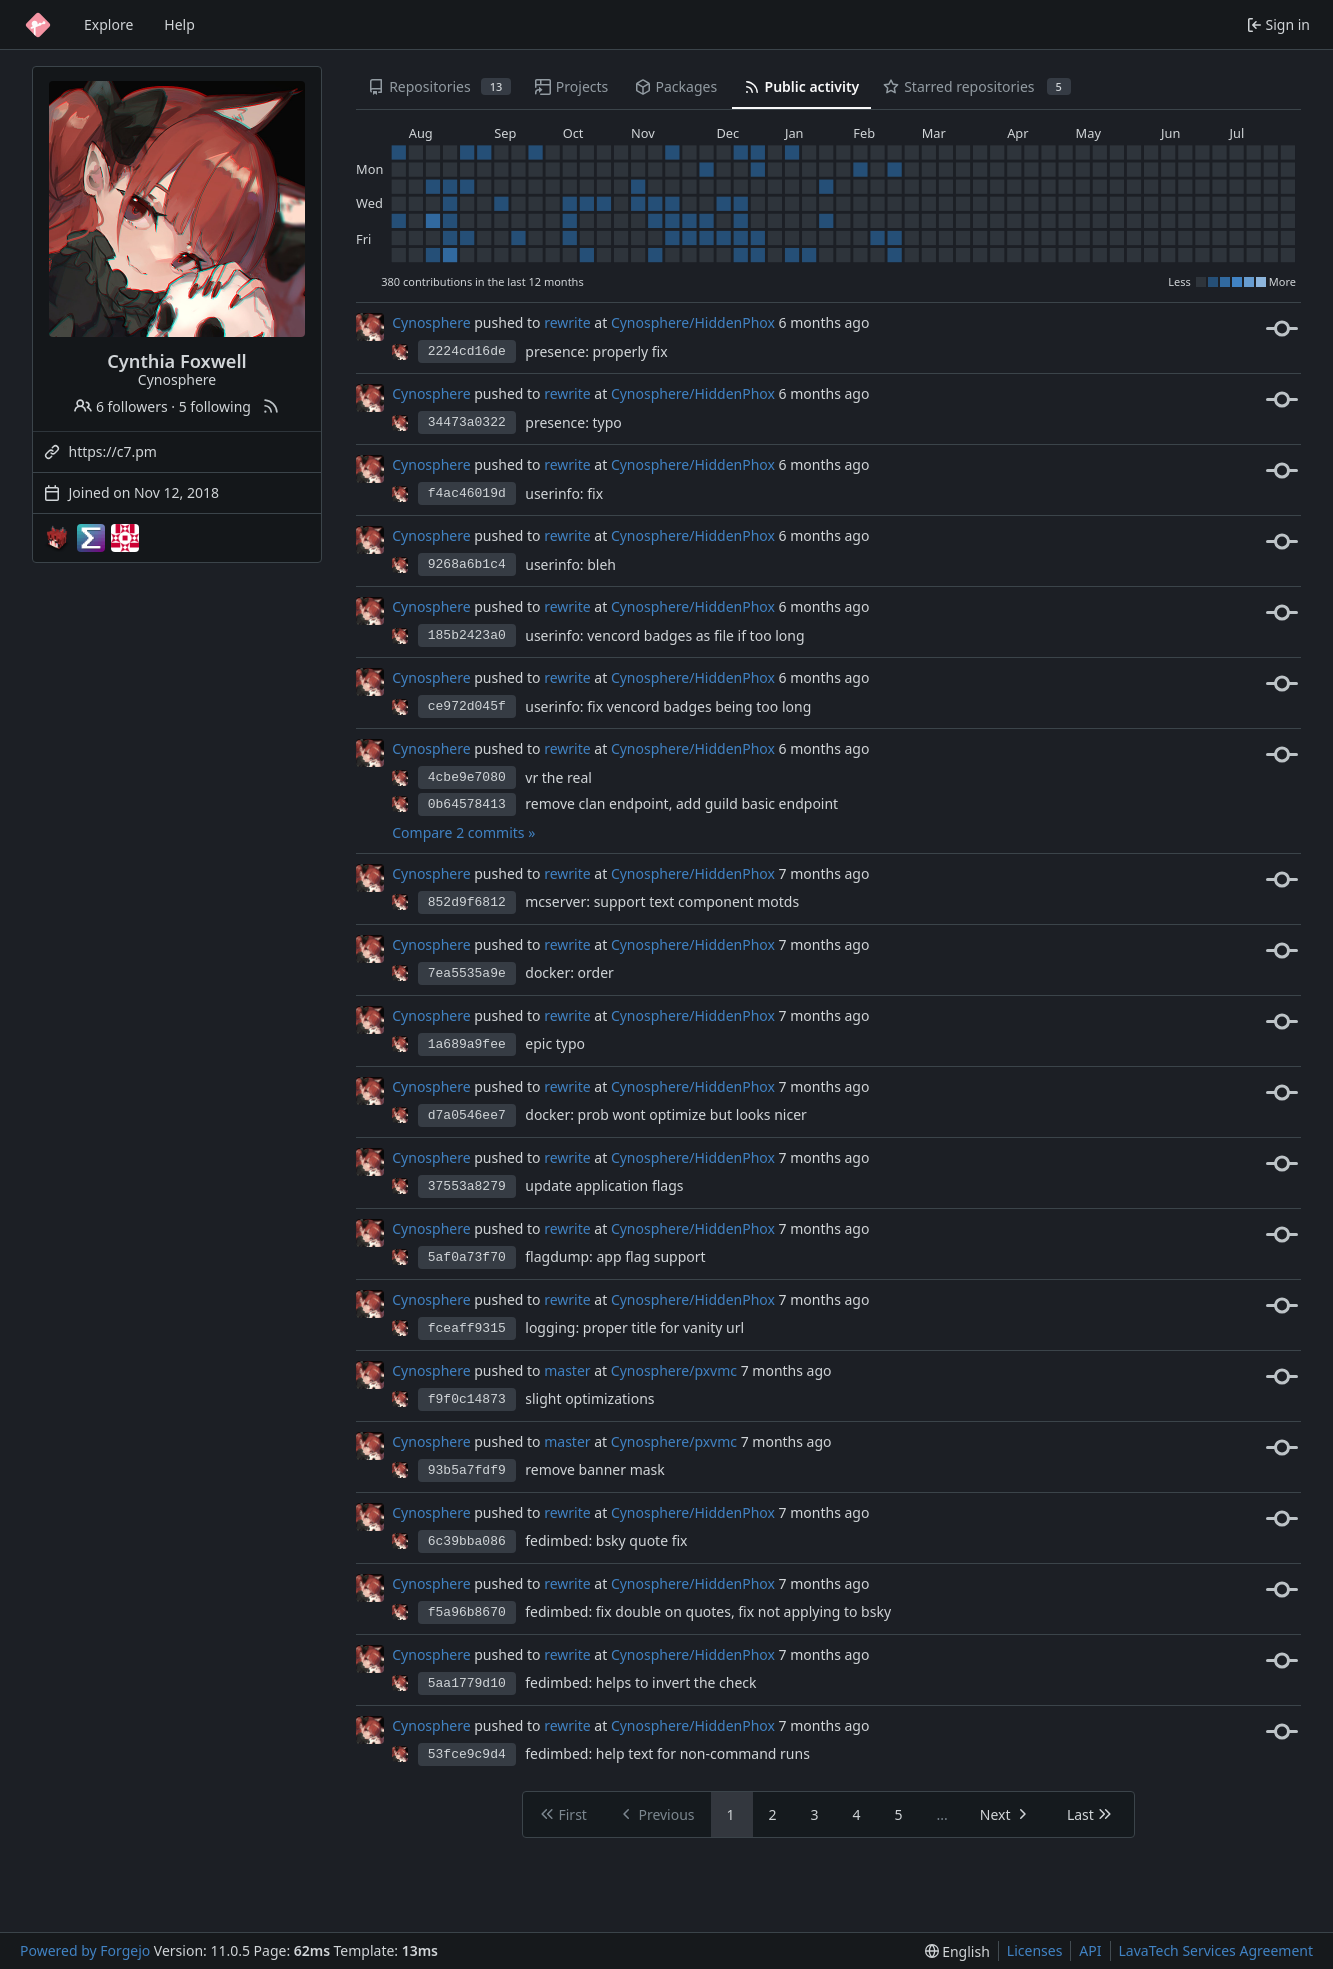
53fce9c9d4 (467, 1754)
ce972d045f (467, 706)
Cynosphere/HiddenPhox (693, 322)
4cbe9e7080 (467, 777)
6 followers (120, 406)
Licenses (1035, 1950)
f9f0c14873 (467, 1399)
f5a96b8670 (467, 1612)
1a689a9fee (467, 1044)
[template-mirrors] (125, 538)
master (567, 1370)
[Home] (38, 25)
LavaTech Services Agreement (1216, 1950)
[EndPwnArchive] (91, 538)
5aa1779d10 (467, 1683)
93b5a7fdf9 (467, 1470)
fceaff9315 (467, 1328)
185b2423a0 (467, 635)
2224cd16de (467, 351)
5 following (215, 406)
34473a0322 (467, 422)
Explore (108, 24)
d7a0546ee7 (467, 1115)
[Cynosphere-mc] (57, 538)
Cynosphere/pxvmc (674, 1370)
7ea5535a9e (467, 973)
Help (179, 24)
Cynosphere (431, 322)
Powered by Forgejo (85, 1950)
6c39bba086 (467, 1541)
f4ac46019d (467, 493)
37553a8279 (467, 1186)
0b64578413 (467, 804)
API (1090, 1950)
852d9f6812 (467, 902)
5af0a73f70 (467, 1257)
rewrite (567, 322)
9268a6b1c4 (467, 564)
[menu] (957, 1951)
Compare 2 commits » (463, 832)
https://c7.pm (113, 451)
